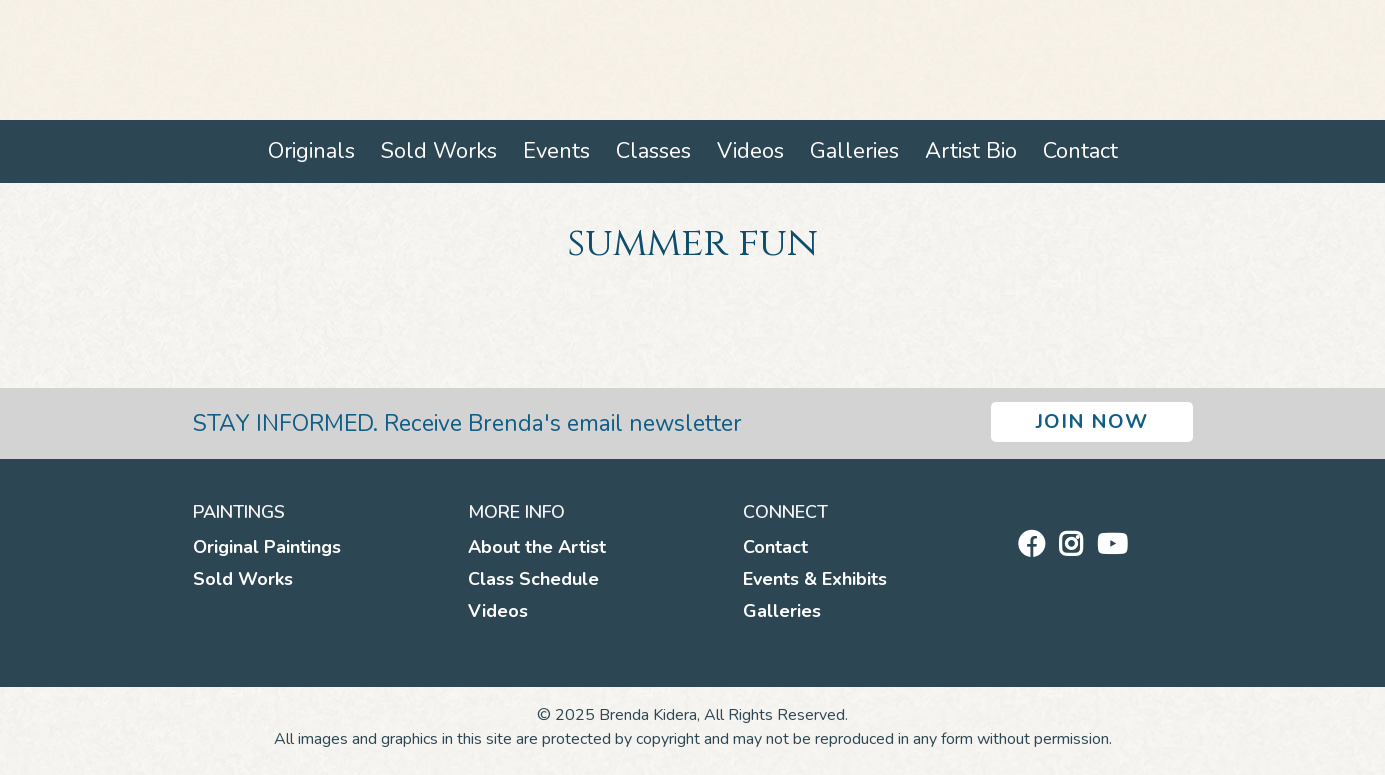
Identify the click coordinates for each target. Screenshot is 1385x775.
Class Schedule (533, 579)
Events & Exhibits (815, 579)
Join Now (1092, 421)
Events (556, 151)
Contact (1080, 151)
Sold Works (439, 151)
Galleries (854, 151)
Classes (653, 151)
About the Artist (537, 547)
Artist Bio (971, 151)
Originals (311, 151)
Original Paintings (267, 547)
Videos (750, 151)
